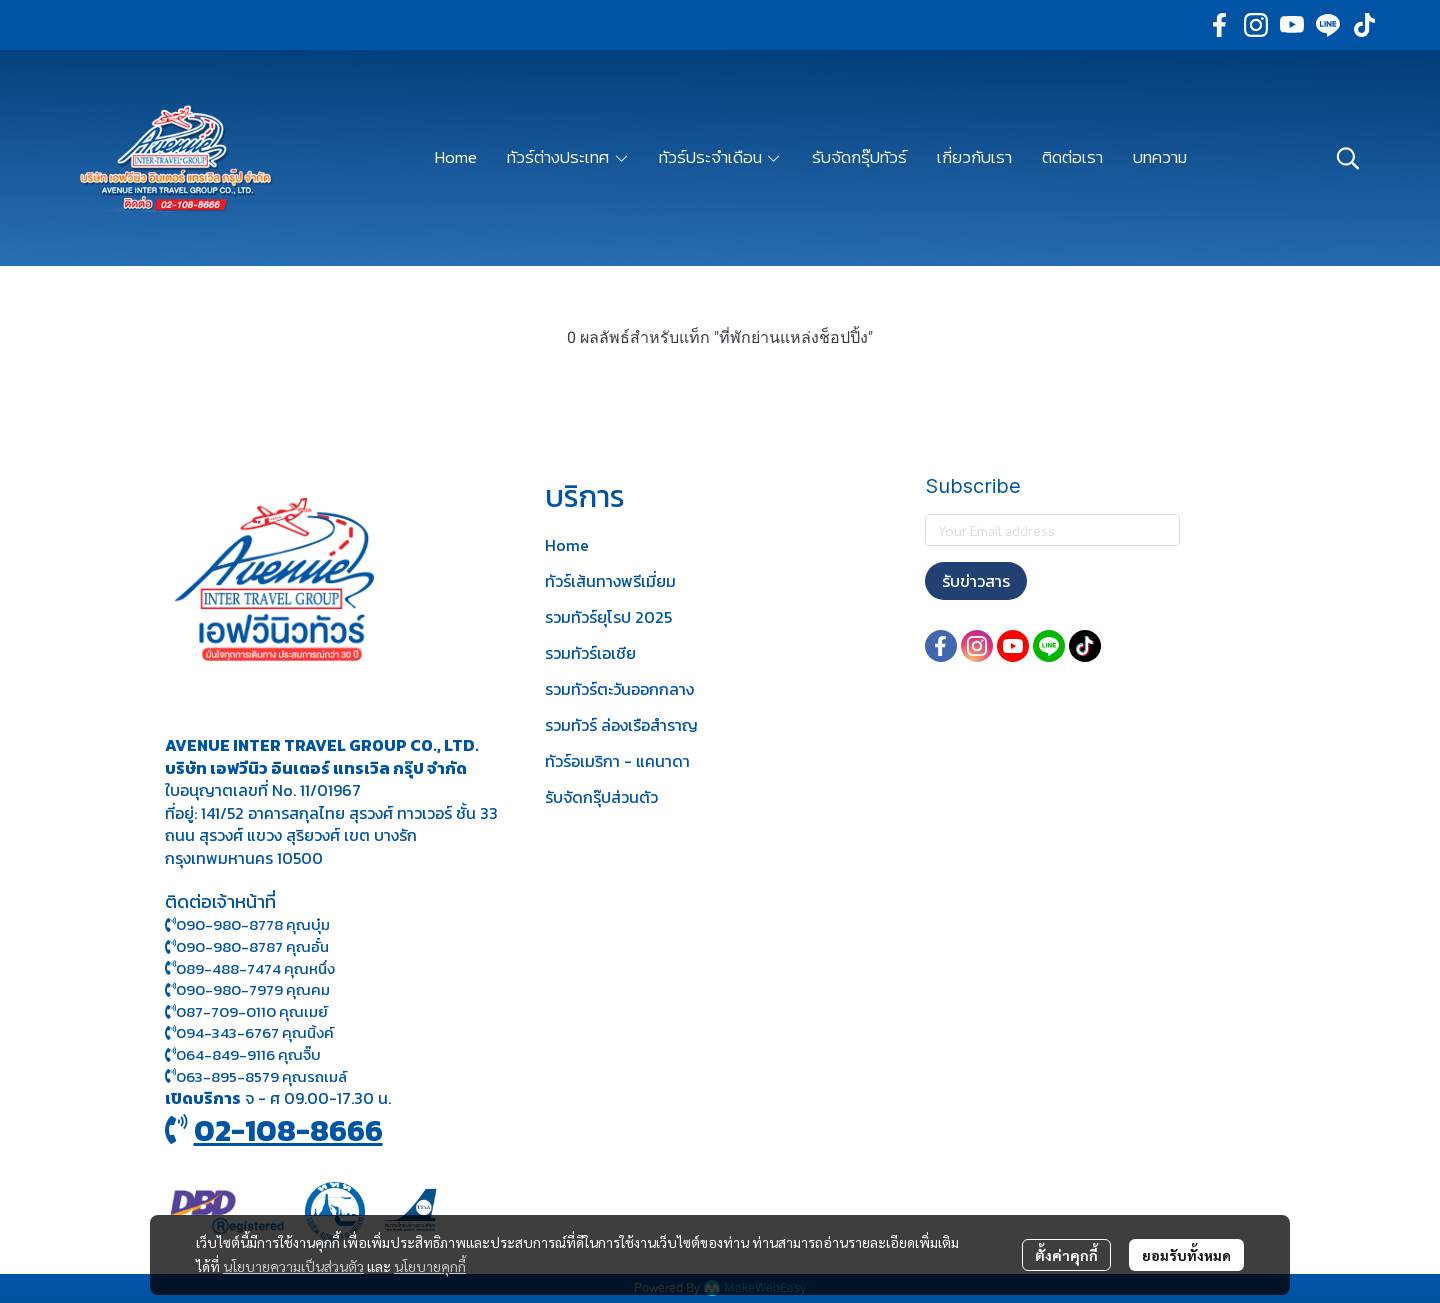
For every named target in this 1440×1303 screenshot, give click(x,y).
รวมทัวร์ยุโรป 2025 (608, 617)
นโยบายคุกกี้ (430, 1266)
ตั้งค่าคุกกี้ (1066, 1255)
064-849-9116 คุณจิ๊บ (243, 1054)
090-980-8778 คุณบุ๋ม (247, 924)
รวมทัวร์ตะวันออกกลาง (619, 689)
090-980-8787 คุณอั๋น (252, 946)
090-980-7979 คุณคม (253, 989)
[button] (1348, 158)
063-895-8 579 (227, 1076)
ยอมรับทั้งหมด (1186, 1255)
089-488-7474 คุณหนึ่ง (250, 968)
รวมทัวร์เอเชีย (590, 653)
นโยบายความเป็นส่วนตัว (293, 1266)
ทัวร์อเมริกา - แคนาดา (617, 761)
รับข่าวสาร (976, 581)
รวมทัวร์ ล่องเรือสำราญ (621, 725)
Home (567, 545)
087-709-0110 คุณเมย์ (252, 1011)
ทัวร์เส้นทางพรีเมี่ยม (610, 581)
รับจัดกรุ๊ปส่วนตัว (601, 797)
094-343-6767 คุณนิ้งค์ (249, 1032)
